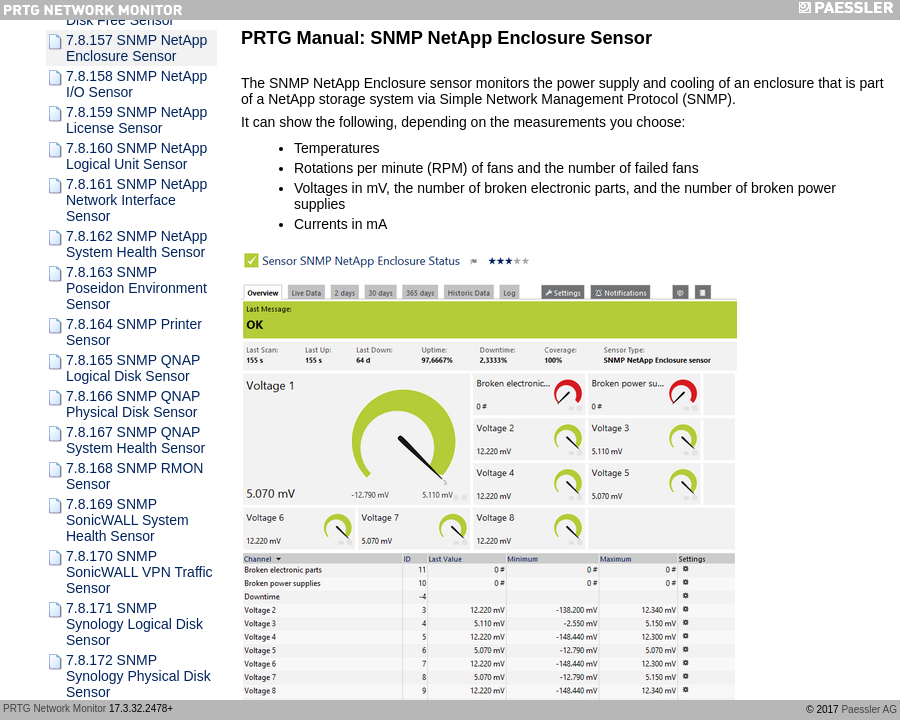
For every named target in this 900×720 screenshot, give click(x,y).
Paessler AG (869, 709)
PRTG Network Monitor (54, 708)
